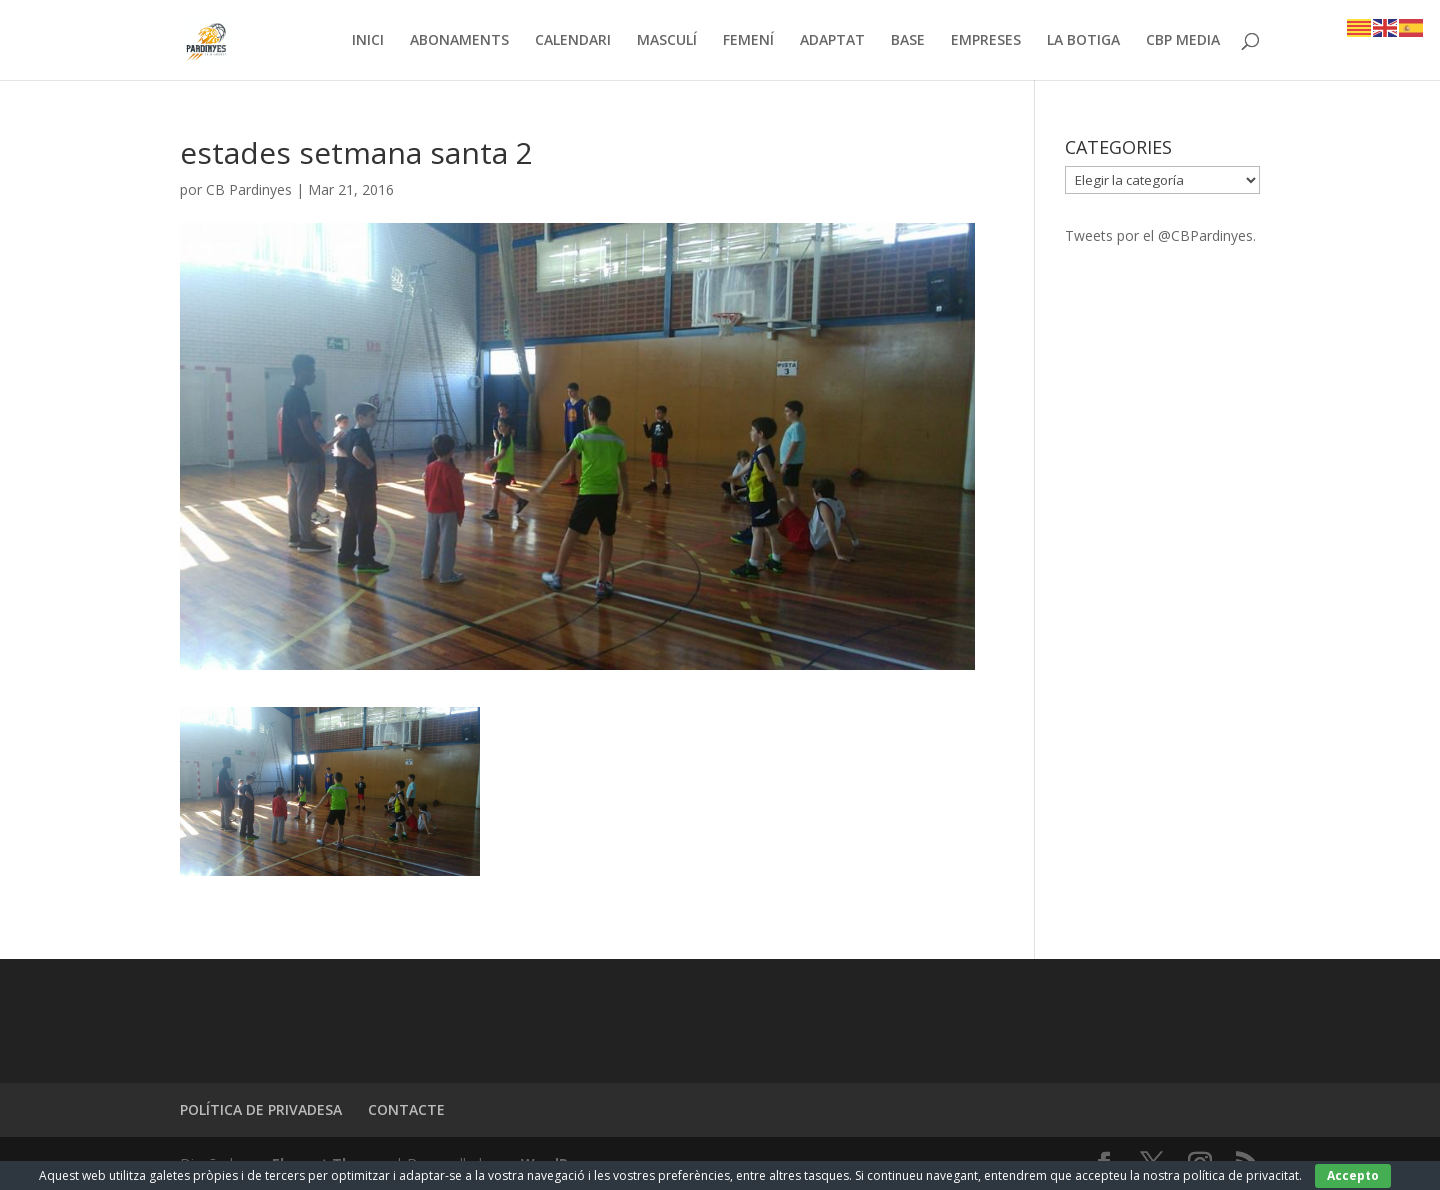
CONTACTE (406, 1109)
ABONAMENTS (459, 41)
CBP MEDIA (1183, 41)
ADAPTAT (832, 41)
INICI (368, 41)
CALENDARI (573, 41)
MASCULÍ (667, 41)
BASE (908, 41)
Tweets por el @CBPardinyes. (1160, 235)
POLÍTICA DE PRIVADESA (261, 1109)
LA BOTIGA (1083, 41)
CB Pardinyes (249, 189)
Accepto (1353, 1175)
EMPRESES (986, 41)
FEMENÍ (748, 41)
